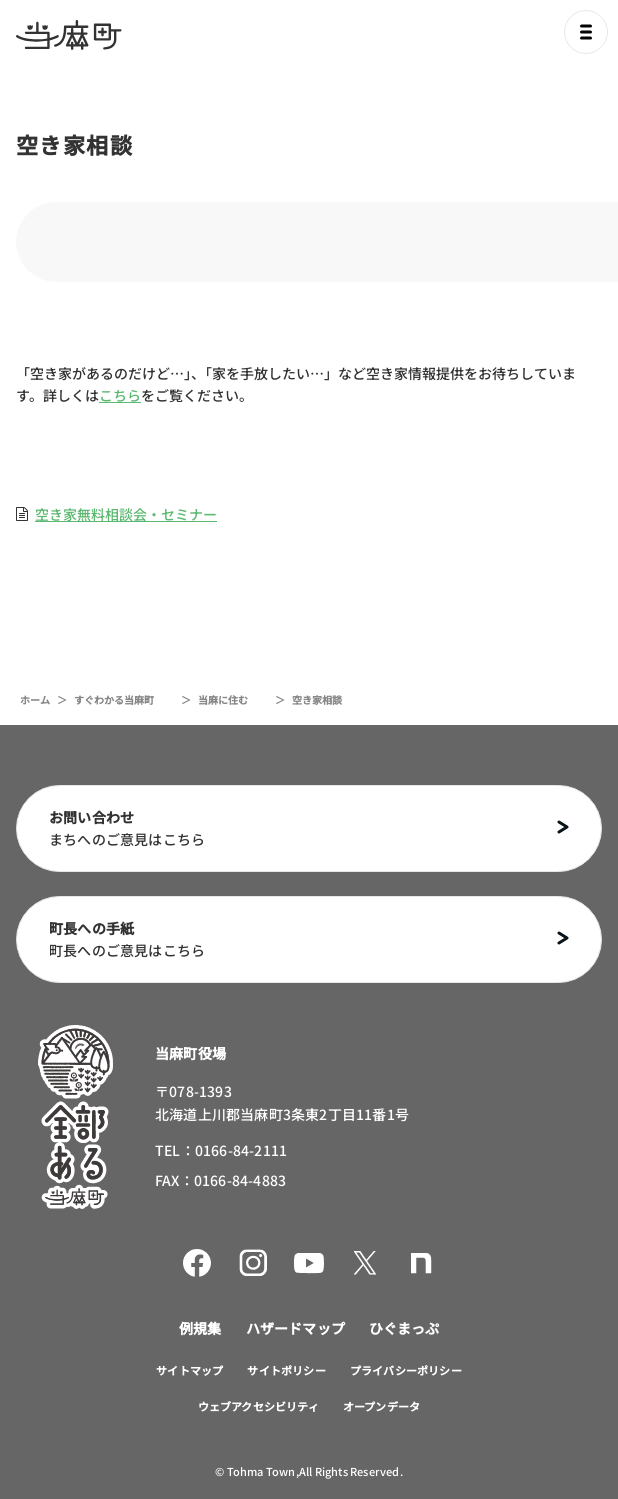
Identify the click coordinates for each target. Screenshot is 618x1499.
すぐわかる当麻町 (114, 699)
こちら (120, 395)
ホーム (35, 699)
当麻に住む (223, 699)
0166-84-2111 (241, 1150)
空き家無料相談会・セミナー (126, 514)
